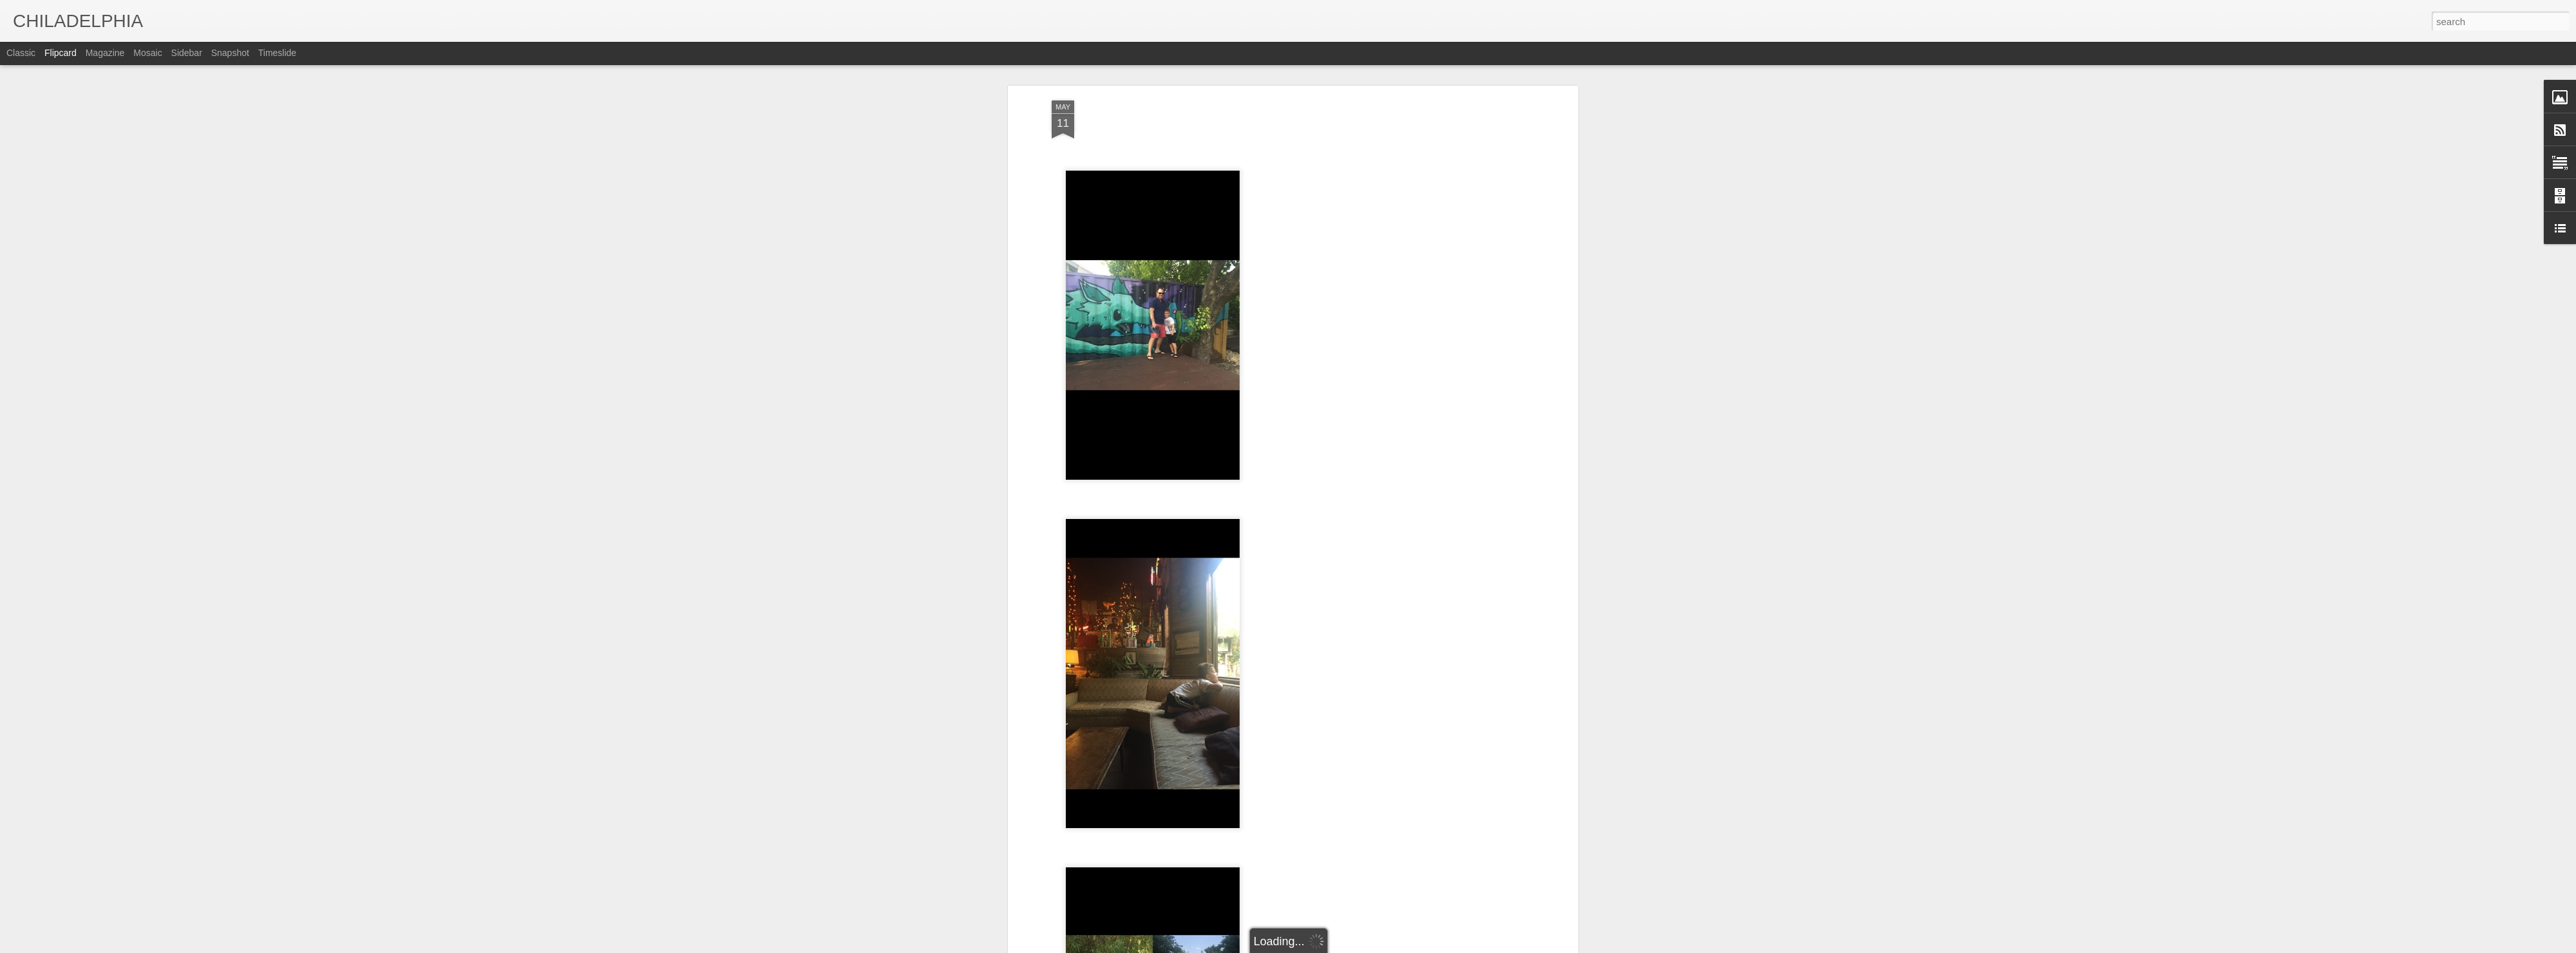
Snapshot (230, 53)
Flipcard (60, 53)
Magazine (105, 53)
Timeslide (277, 53)
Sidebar (186, 53)
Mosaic (147, 53)
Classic (20, 53)
